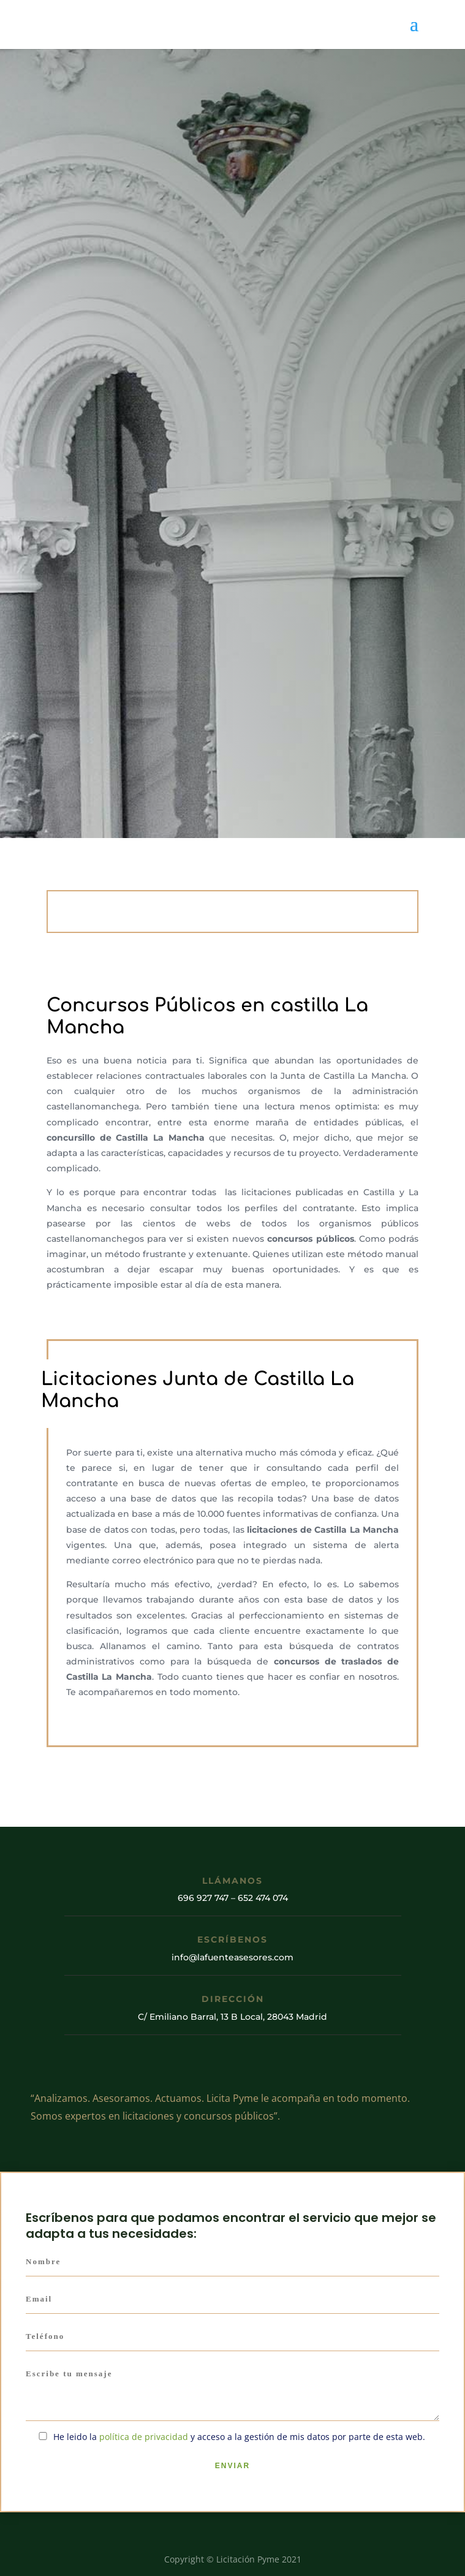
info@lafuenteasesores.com (232, 1957)
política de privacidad (143, 2436)
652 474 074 (263, 1897)
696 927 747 (203, 1897)
